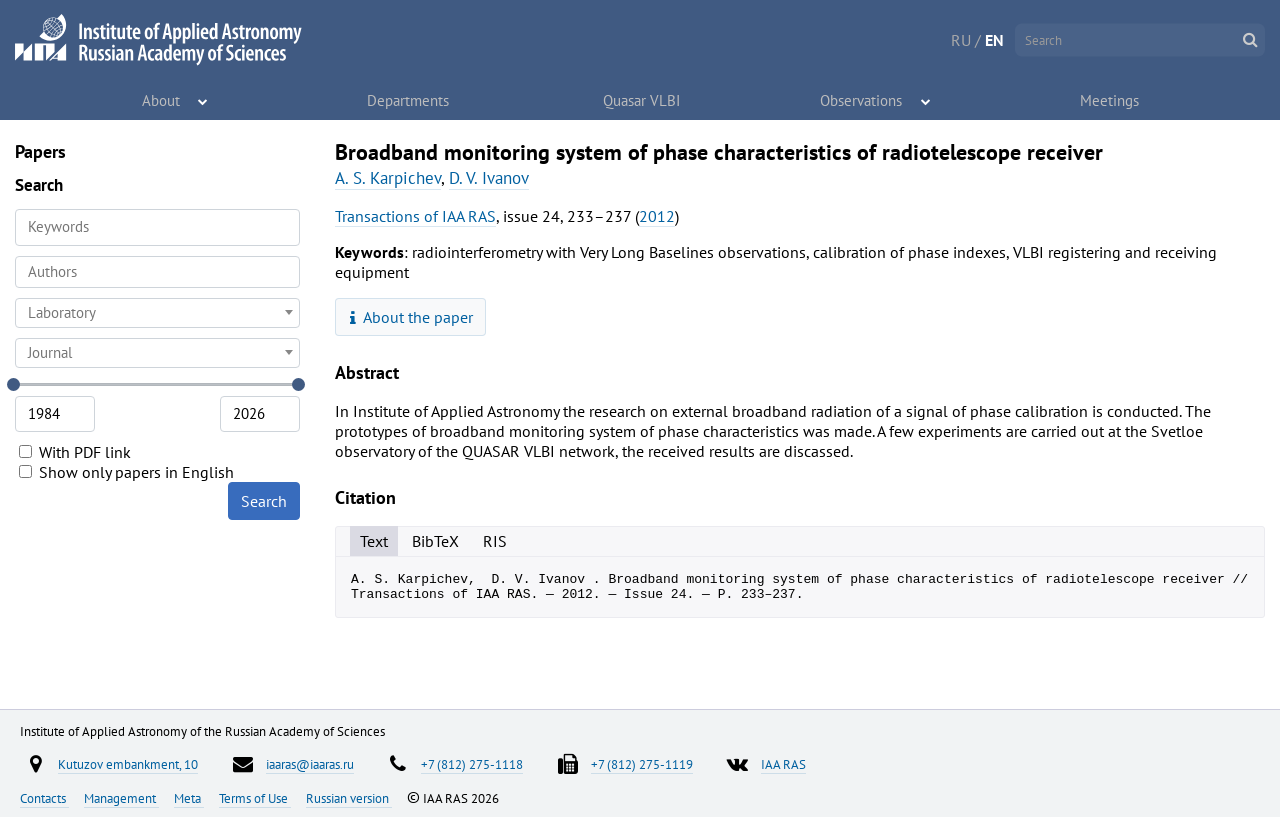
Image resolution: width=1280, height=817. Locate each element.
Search (264, 501)
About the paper (412, 317)
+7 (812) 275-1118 (472, 764)
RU (961, 40)
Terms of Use (255, 798)
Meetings (1110, 100)
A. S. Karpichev (388, 178)
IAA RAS (783, 764)
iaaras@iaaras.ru (310, 764)
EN (994, 40)
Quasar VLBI (642, 100)
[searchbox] (157, 271)
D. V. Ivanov (489, 178)
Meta (189, 798)
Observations (862, 100)
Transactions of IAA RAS (415, 216)
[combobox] (157, 272)
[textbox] (157, 313)
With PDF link (75, 452)
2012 (657, 216)
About (161, 100)
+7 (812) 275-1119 (642, 764)
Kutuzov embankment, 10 (128, 764)
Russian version (349, 798)
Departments (409, 100)
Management (121, 798)
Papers (40, 151)
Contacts (44, 798)
